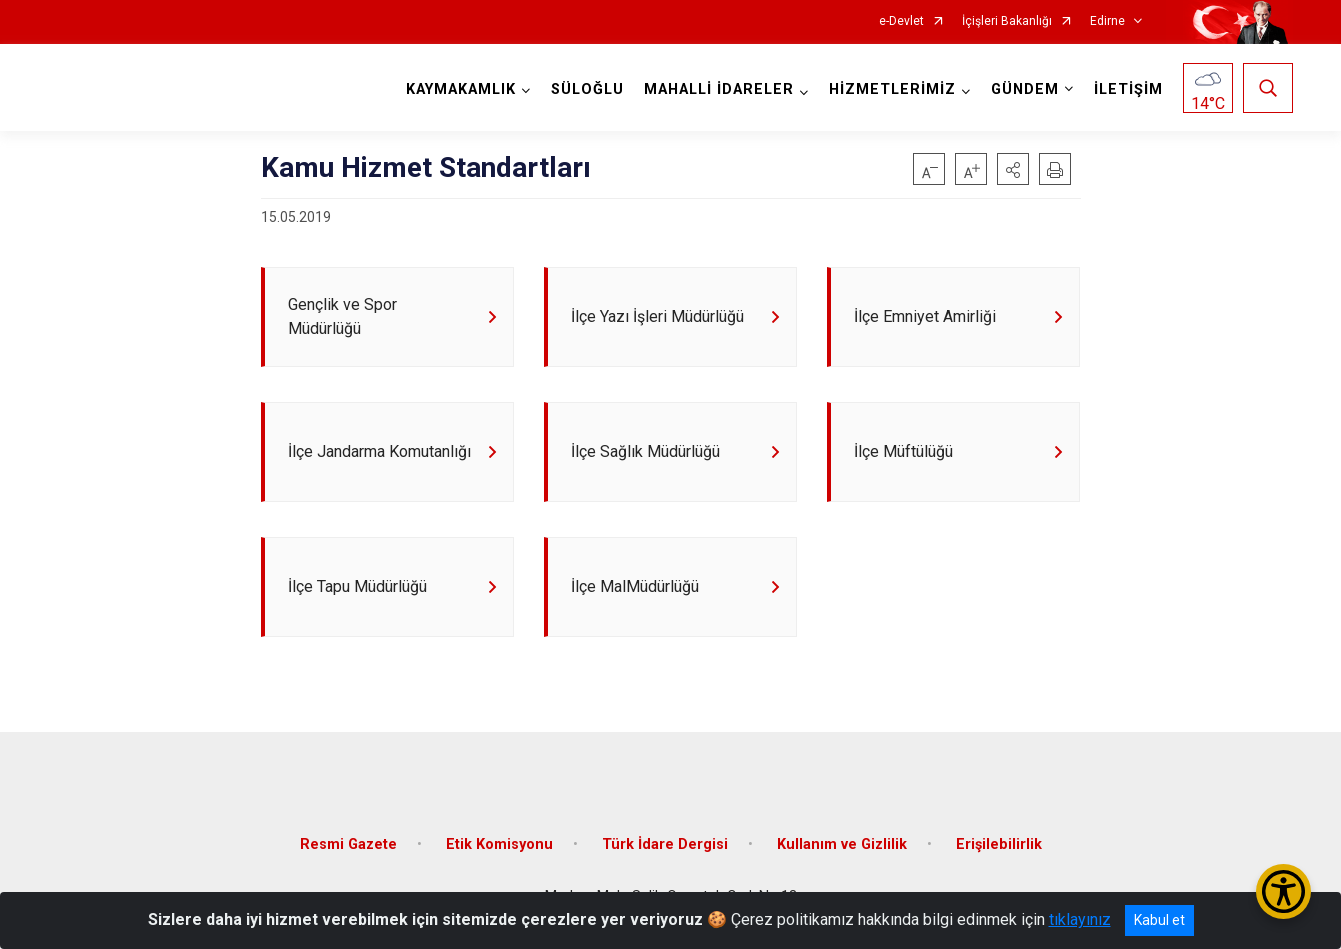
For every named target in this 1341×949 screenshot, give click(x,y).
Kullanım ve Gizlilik (842, 844)
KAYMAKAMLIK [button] (461, 89)
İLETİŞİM (1128, 89)
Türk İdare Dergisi (665, 844)
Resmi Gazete (348, 844)
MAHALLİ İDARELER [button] (719, 89)
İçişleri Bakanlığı (1007, 21)
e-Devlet (901, 21)
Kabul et (1159, 920)
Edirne (1107, 21)
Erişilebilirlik (999, 844)
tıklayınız (1080, 919)
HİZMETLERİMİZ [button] (892, 89)
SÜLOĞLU (587, 89)
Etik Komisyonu (499, 844)
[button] (1013, 169)
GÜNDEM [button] (1025, 89)
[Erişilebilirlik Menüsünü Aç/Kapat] (1283, 891)
